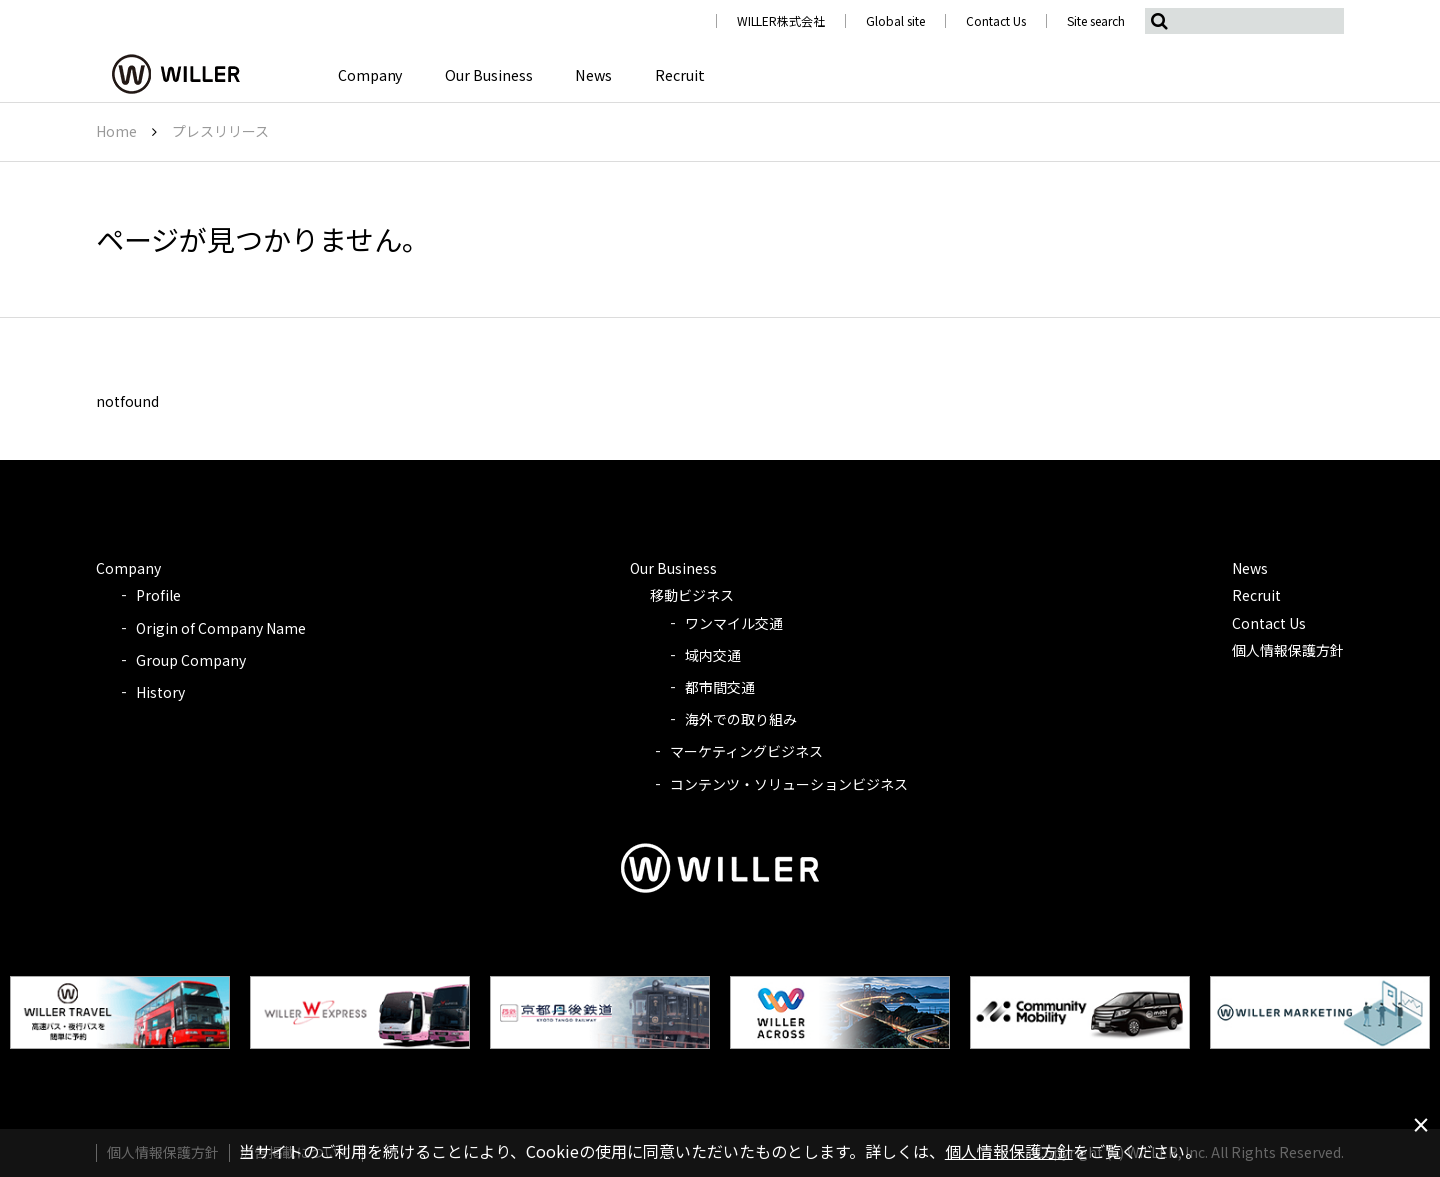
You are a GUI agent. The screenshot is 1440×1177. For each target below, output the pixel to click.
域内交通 (713, 655)
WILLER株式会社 (781, 20)
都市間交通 (720, 687)
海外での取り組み (741, 719)
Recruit (667, 75)
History (160, 692)
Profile (158, 595)
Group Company (191, 660)
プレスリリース (220, 131)
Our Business (483, 75)
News (585, 75)
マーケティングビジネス (746, 751)
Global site (895, 20)
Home (116, 131)
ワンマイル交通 (734, 623)
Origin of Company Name (221, 628)
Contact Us (996, 20)
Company (367, 75)
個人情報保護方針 (1288, 650)
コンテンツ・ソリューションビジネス (789, 784)
